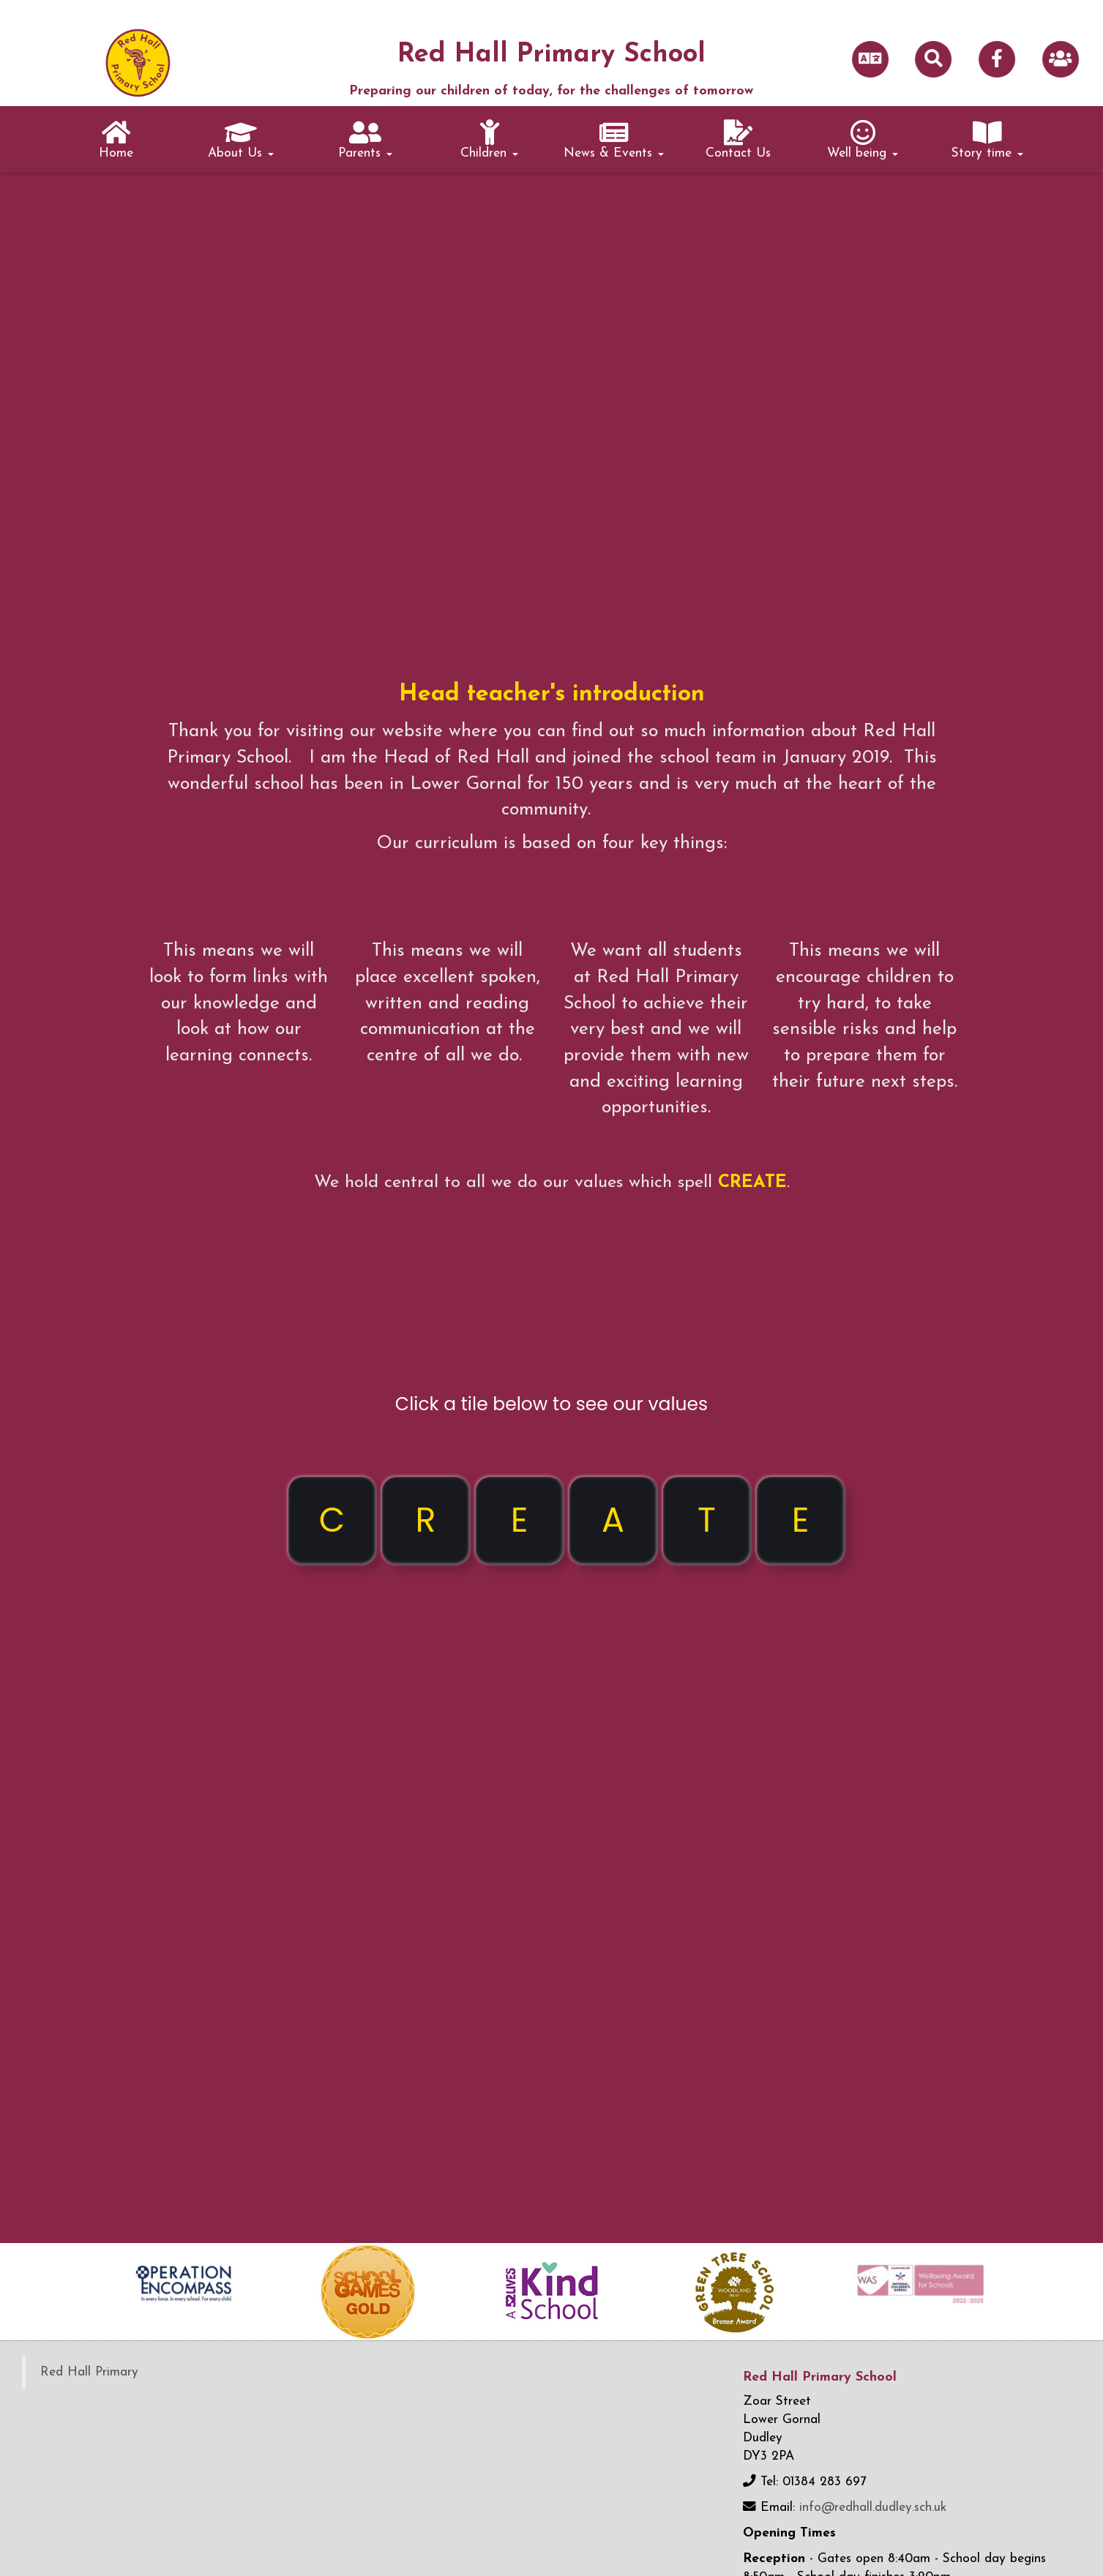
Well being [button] (862, 140)
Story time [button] (987, 140)
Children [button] (489, 140)
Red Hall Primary (89, 2372)
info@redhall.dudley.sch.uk (872, 2507)
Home (116, 140)
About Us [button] (241, 140)
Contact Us (738, 140)
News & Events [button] (614, 140)
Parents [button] (365, 140)
